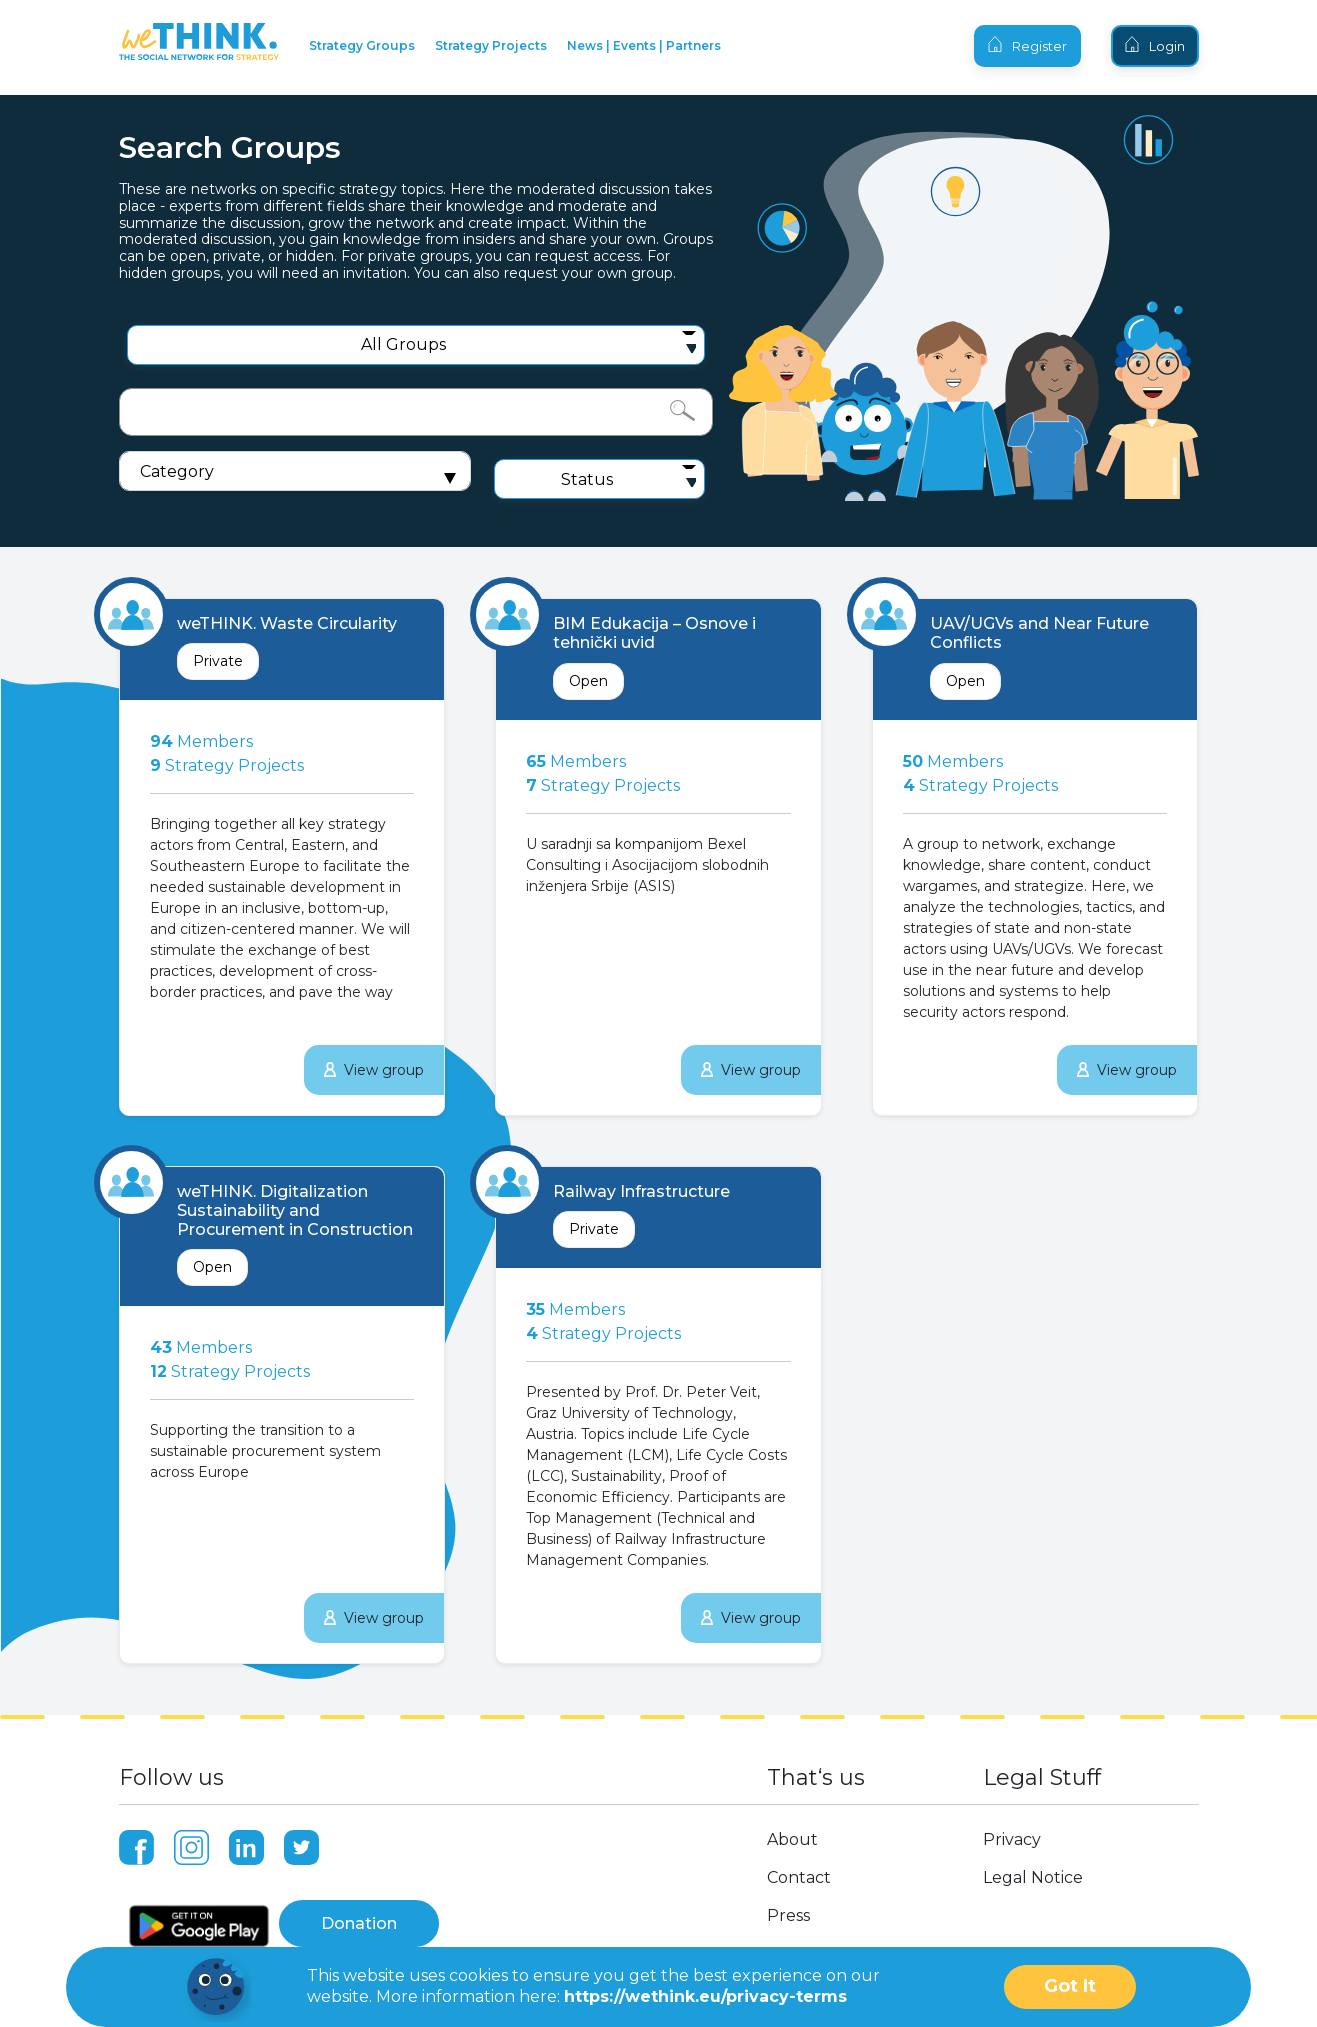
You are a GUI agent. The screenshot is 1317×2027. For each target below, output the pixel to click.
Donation (359, 1923)
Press (788, 1915)
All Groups (403, 344)
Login (1155, 45)
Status (587, 479)
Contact (799, 1877)
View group (374, 1070)
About (792, 1839)
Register (1027, 45)
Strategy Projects (491, 45)
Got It (1070, 1986)
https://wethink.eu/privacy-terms (705, 1996)
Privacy (1012, 1839)
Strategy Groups (362, 45)
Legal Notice (1033, 1877)
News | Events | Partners (644, 45)
